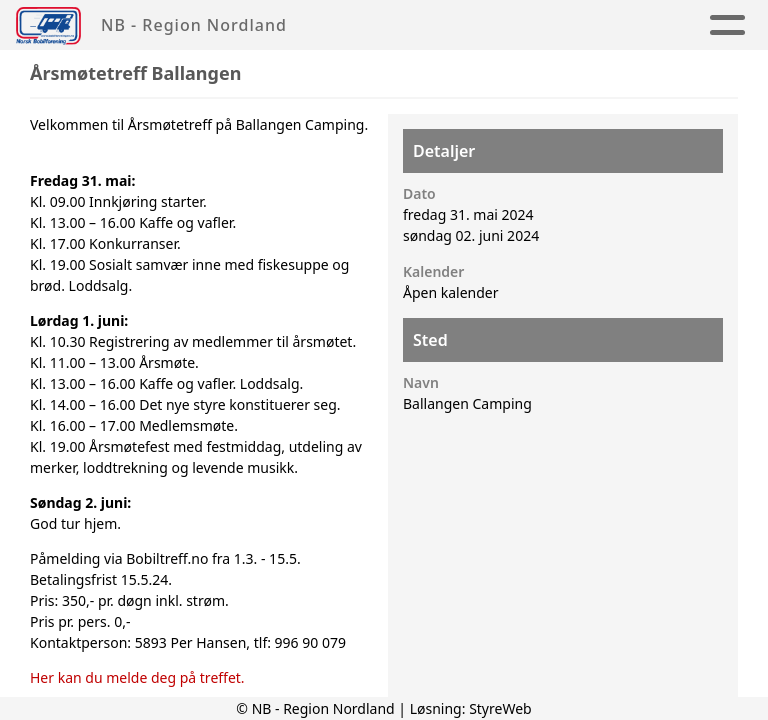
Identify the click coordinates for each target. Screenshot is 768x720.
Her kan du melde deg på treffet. (137, 677)
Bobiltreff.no (167, 558)
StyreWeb (500, 708)
